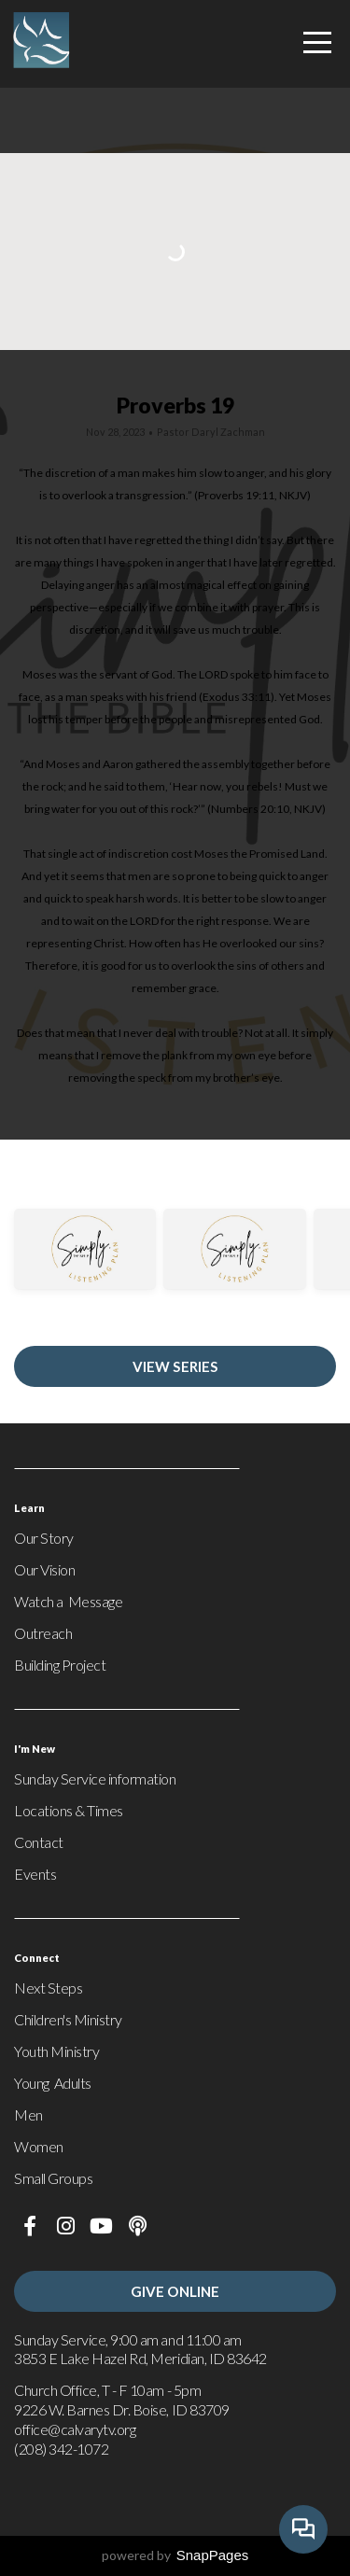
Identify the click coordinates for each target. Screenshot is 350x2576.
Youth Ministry (56, 2051)
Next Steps (48, 1987)
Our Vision (44, 1569)
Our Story (44, 1538)
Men (28, 2114)
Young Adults (52, 2083)
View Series (175, 1366)
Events (35, 1874)
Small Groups (53, 2178)
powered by (175, 2555)
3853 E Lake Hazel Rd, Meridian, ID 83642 (140, 2358)
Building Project (59, 1664)
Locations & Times (68, 1810)
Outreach (43, 1633)
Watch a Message (68, 1601)
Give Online (175, 2291)
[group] (85, 1263)
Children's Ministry (68, 2019)
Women (38, 2146)
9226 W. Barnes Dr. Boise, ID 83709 (122, 2409)
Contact (38, 1842)
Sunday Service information (95, 1778)
